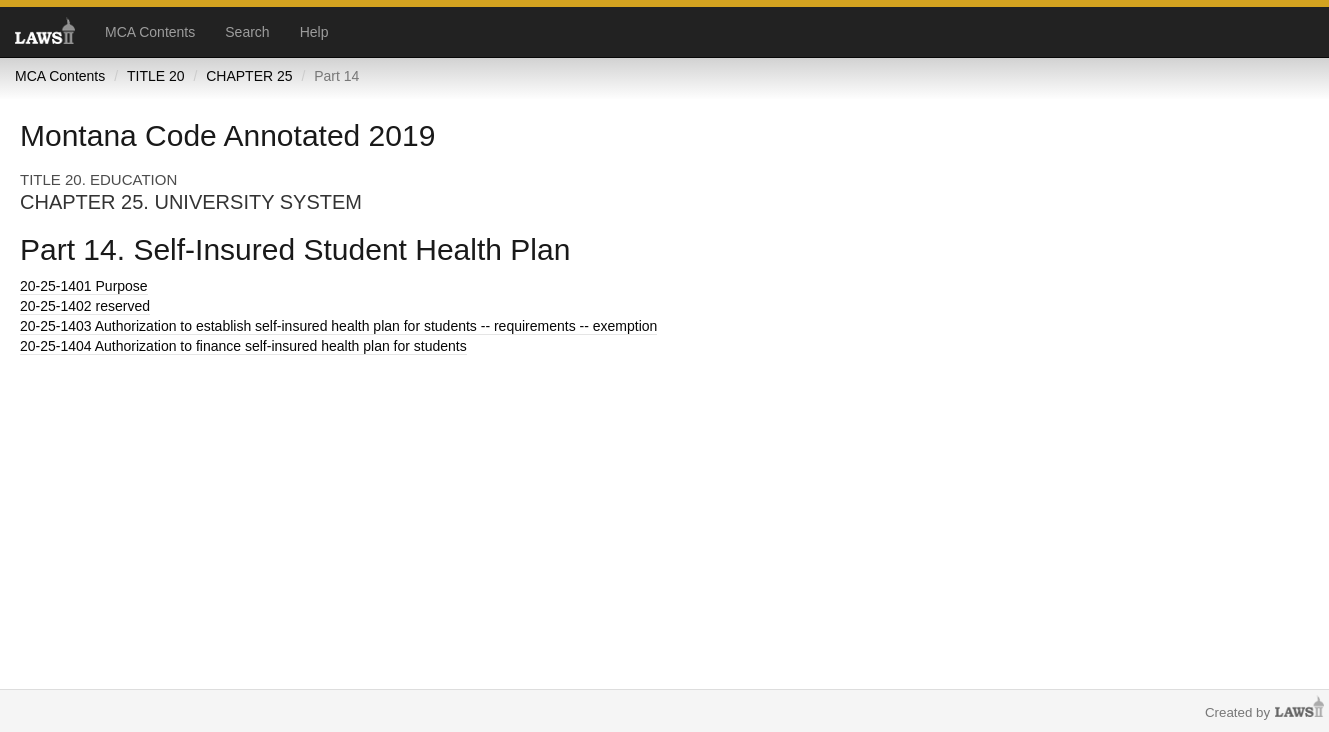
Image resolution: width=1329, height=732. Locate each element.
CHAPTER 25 (249, 76)
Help (314, 32)
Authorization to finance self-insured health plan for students (243, 346)
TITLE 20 (156, 76)
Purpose (84, 286)
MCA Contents (150, 32)
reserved (85, 306)
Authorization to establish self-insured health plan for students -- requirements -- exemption (338, 326)
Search (247, 32)
